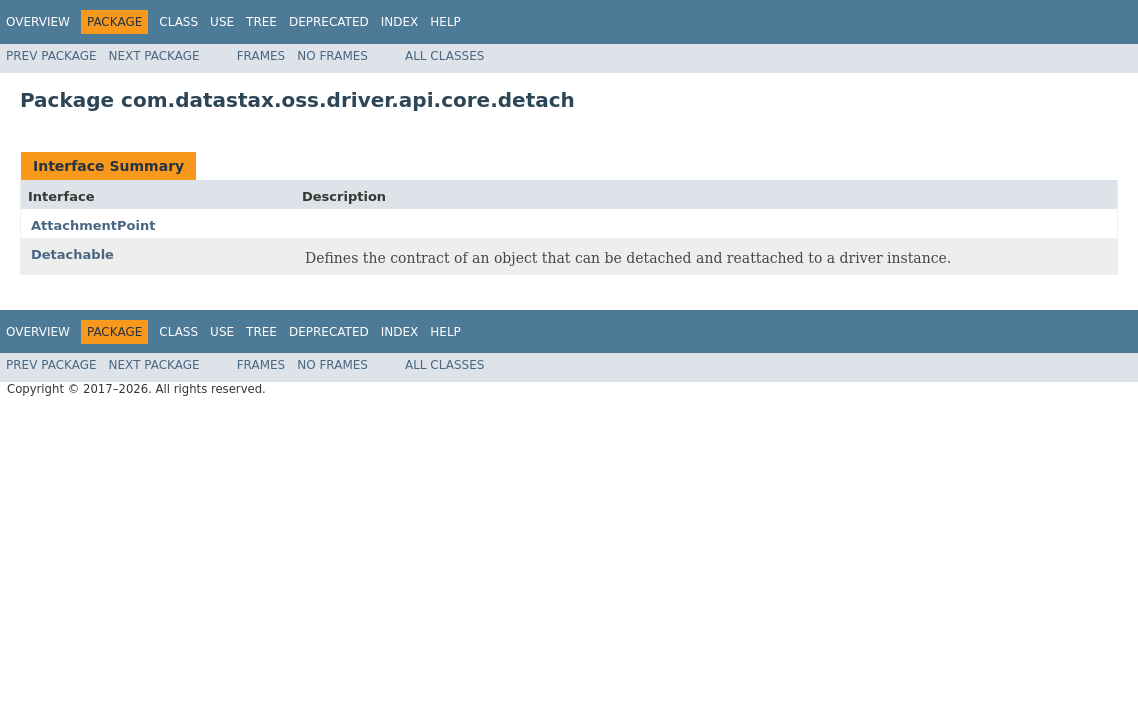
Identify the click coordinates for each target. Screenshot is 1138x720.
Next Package (154, 56)
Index (400, 22)
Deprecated (329, 22)
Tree (261, 22)
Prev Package (51, 56)
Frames (261, 56)
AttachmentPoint (93, 225)
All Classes (444, 56)
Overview (38, 22)
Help (445, 22)
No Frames (332, 56)
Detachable (72, 254)
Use (222, 22)
